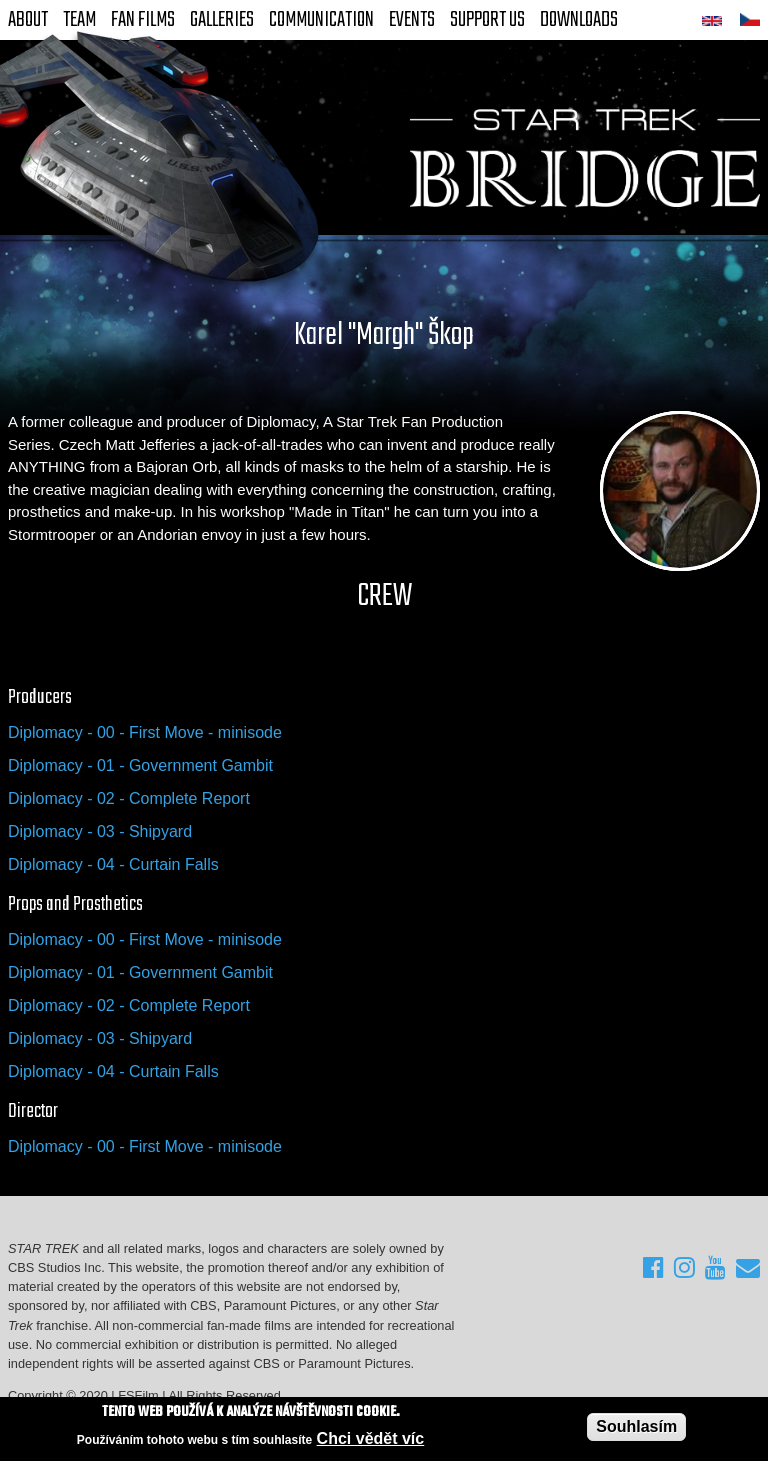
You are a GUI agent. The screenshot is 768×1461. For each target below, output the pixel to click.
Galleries (222, 20)
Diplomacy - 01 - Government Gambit (140, 765)
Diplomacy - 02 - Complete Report (129, 798)
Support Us (487, 20)
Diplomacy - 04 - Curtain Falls (113, 864)
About (28, 20)
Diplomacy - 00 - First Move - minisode (145, 732)
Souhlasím (636, 1427)
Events (412, 20)
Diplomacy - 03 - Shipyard (100, 831)
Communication (321, 20)
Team (79, 20)
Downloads (579, 20)
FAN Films (143, 20)
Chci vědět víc (371, 1439)
